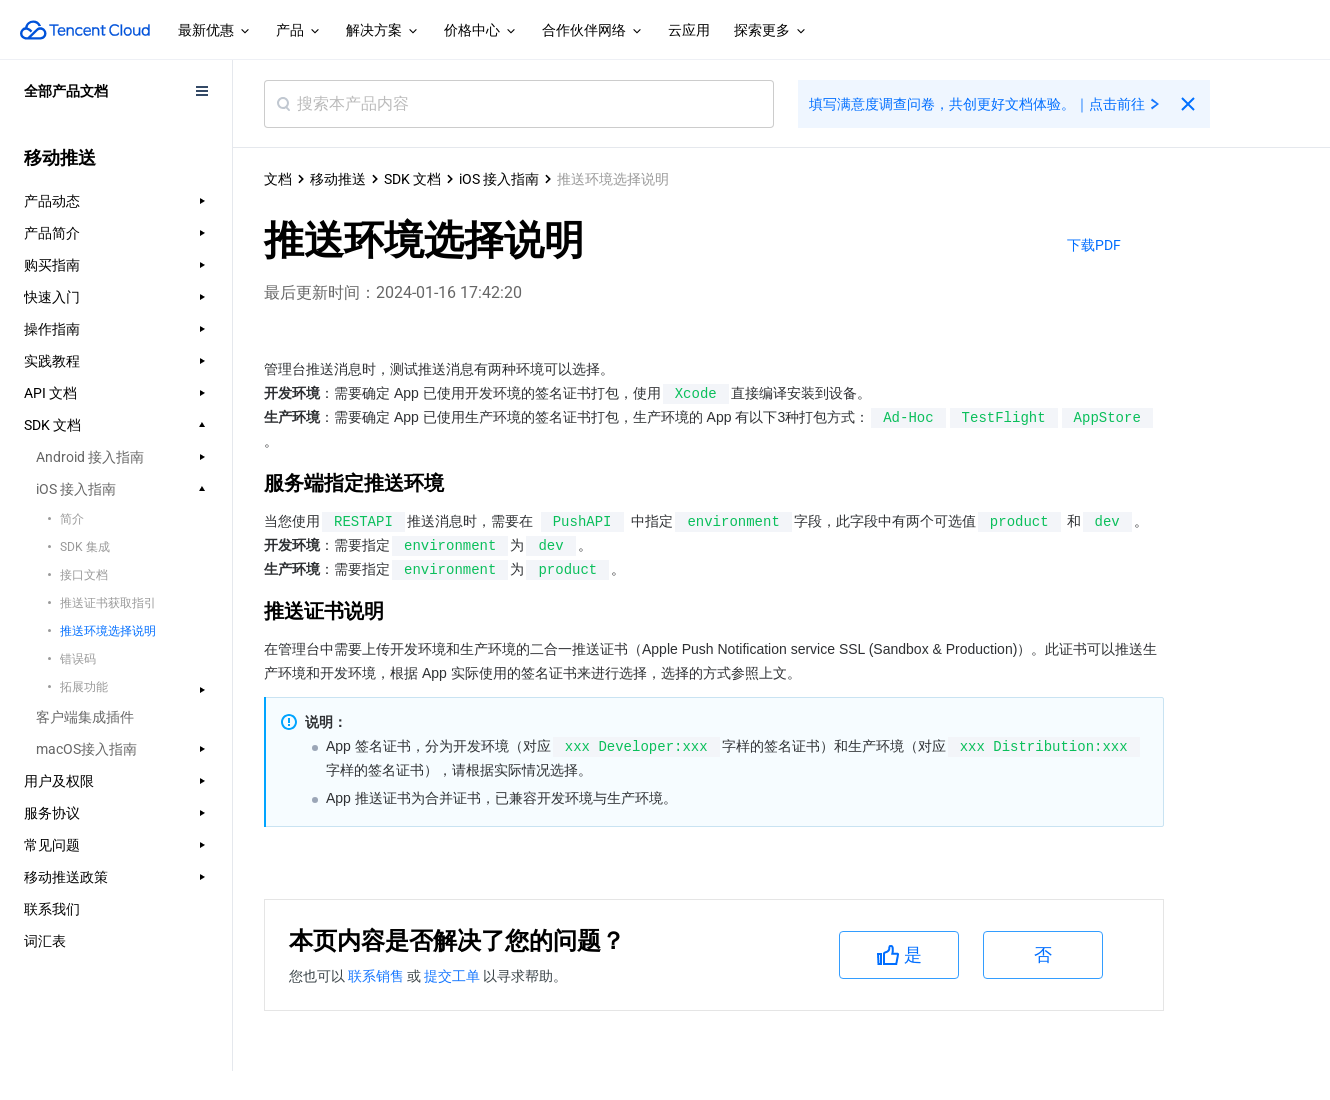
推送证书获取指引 (108, 603)
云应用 (689, 30)
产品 (299, 31)
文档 (278, 179)
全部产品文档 (66, 91)
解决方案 (383, 31)
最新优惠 (215, 31)
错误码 (78, 659)
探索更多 (771, 31)
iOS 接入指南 (499, 179)
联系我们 (52, 909)
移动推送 (338, 179)
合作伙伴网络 (593, 31)
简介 (72, 519)
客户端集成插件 (85, 717)
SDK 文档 (412, 179)
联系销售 (377, 976)
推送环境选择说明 (108, 631)
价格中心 (481, 31)
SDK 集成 (85, 547)
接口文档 (84, 575)
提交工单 (453, 976)
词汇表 (45, 941)
